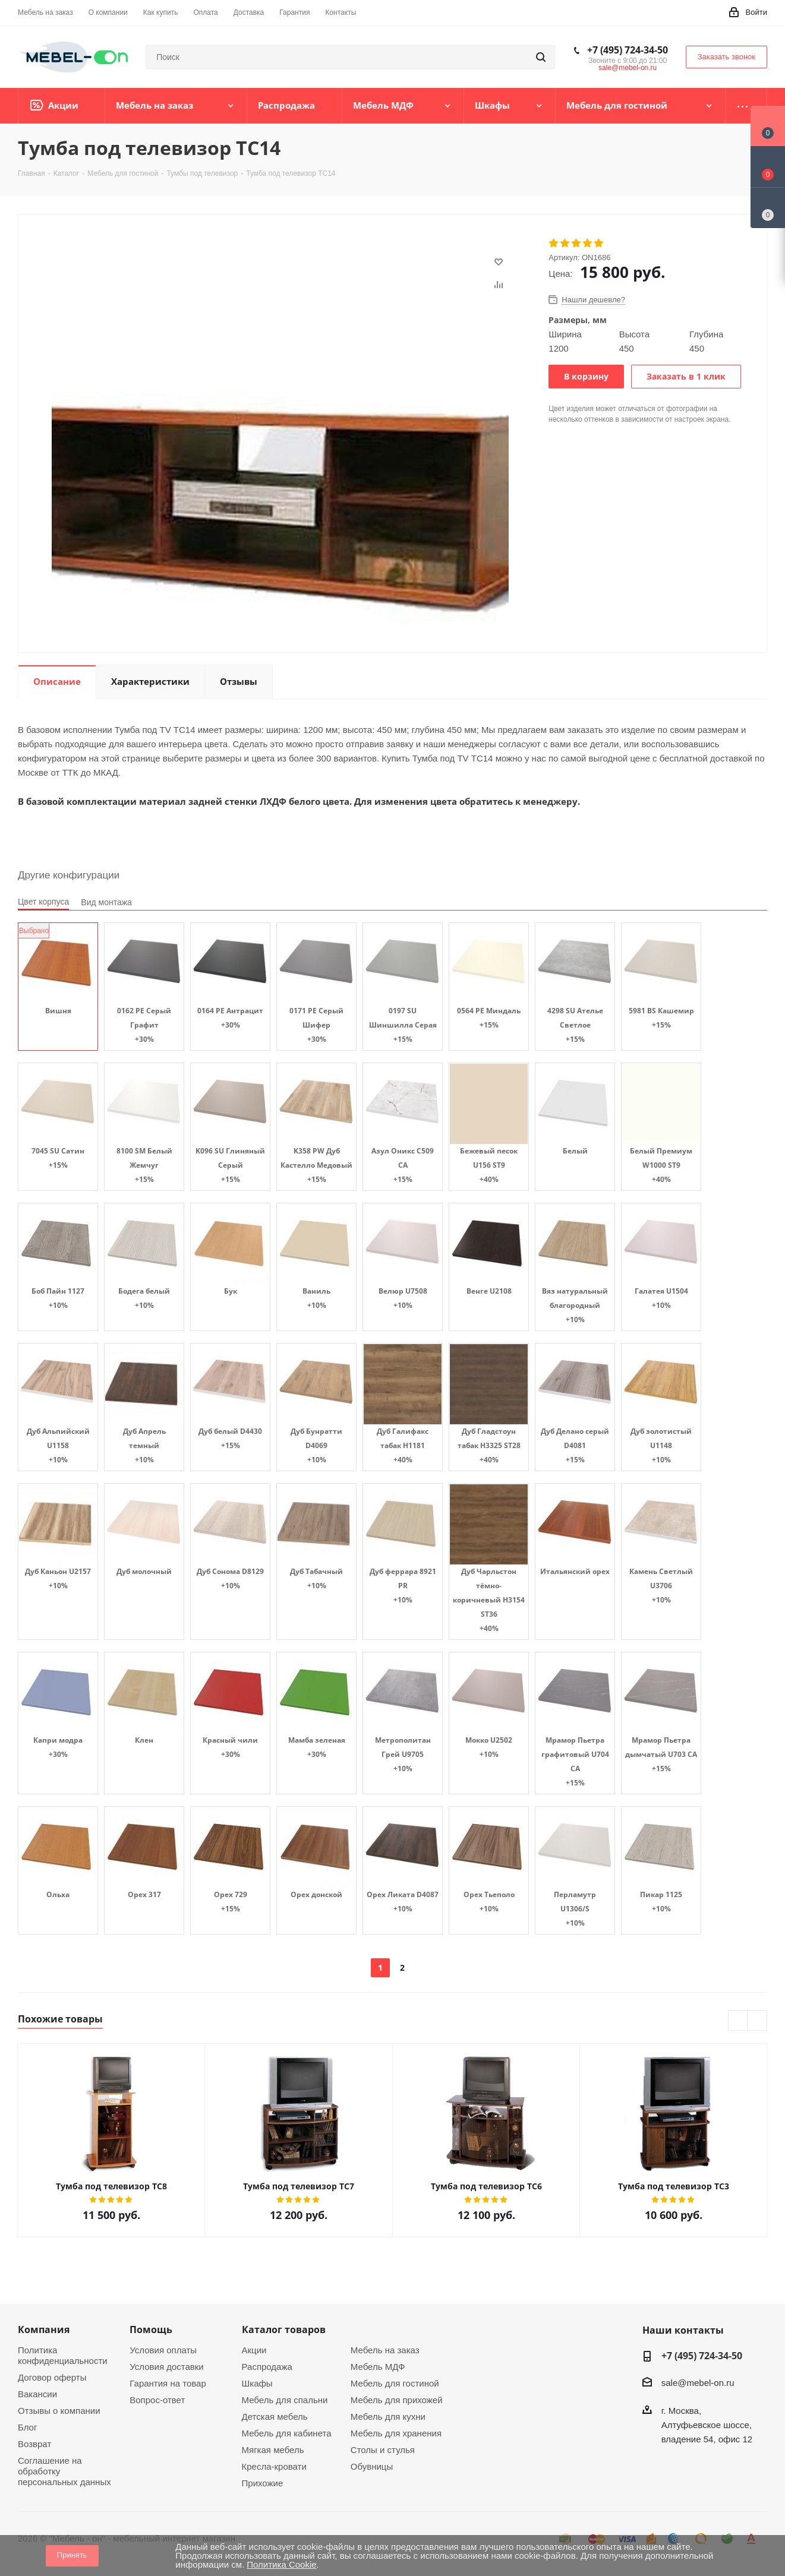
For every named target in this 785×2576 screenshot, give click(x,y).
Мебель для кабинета (287, 2433)
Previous (738, 2021)
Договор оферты (52, 2377)
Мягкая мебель (273, 2450)
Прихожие (262, 2483)
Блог (27, 2427)
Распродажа (267, 2367)
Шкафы (257, 2383)
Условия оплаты (163, 2350)
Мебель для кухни (388, 2416)
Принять (72, 2554)
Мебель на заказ (385, 2350)
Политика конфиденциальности (63, 2355)
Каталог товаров (284, 2329)
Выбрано (34, 931)
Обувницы (372, 2466)
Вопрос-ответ (157, 2400)
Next (757, 2021)
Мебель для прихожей (397, 2400)
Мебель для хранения (396, 2433)
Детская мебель (275, 2416)
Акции (254, 2350)
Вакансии (37, 2394)
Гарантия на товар (168, 2383)
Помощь (151, 2329)
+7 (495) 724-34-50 (627, 49)
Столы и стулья (383, 2450)
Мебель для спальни (285, 2400)
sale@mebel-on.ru (627, 68)
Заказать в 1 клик (686, 376)
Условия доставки (166, 2367)
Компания (44, 2329)
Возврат (34, 2444)
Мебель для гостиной (395, 2383)
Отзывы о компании (59, 2411)
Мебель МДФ (378, 2367)
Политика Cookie (281, 2564)
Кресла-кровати (274, 2466)
